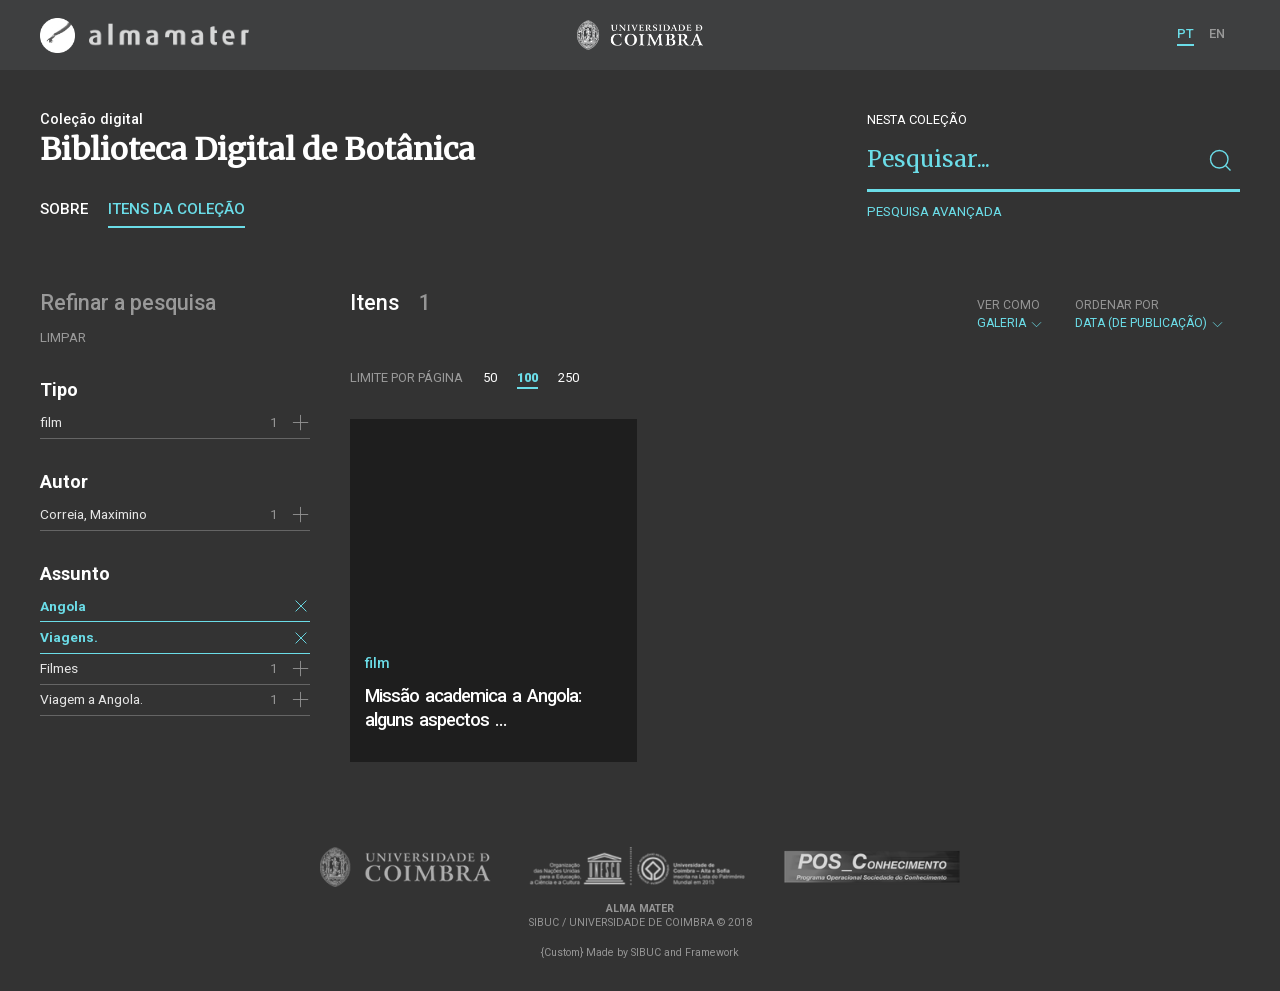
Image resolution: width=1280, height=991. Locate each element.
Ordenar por (1117, 305)
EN (1217, 33)
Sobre (64, 209)
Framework (712, 952)
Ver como (1008, 305)
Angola (63, 606)
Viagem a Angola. (91, 699)
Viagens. (69, 637)
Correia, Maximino (93, 514)
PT (1185, 33)
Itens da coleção (176, 209)
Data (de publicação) (1150, 314)
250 (568, 377)
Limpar (63, 337)
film (51, 422)
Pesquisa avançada (934, 211)
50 (490, 377)
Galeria (1010, 314)
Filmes (59, 668)
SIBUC (646, 952)
